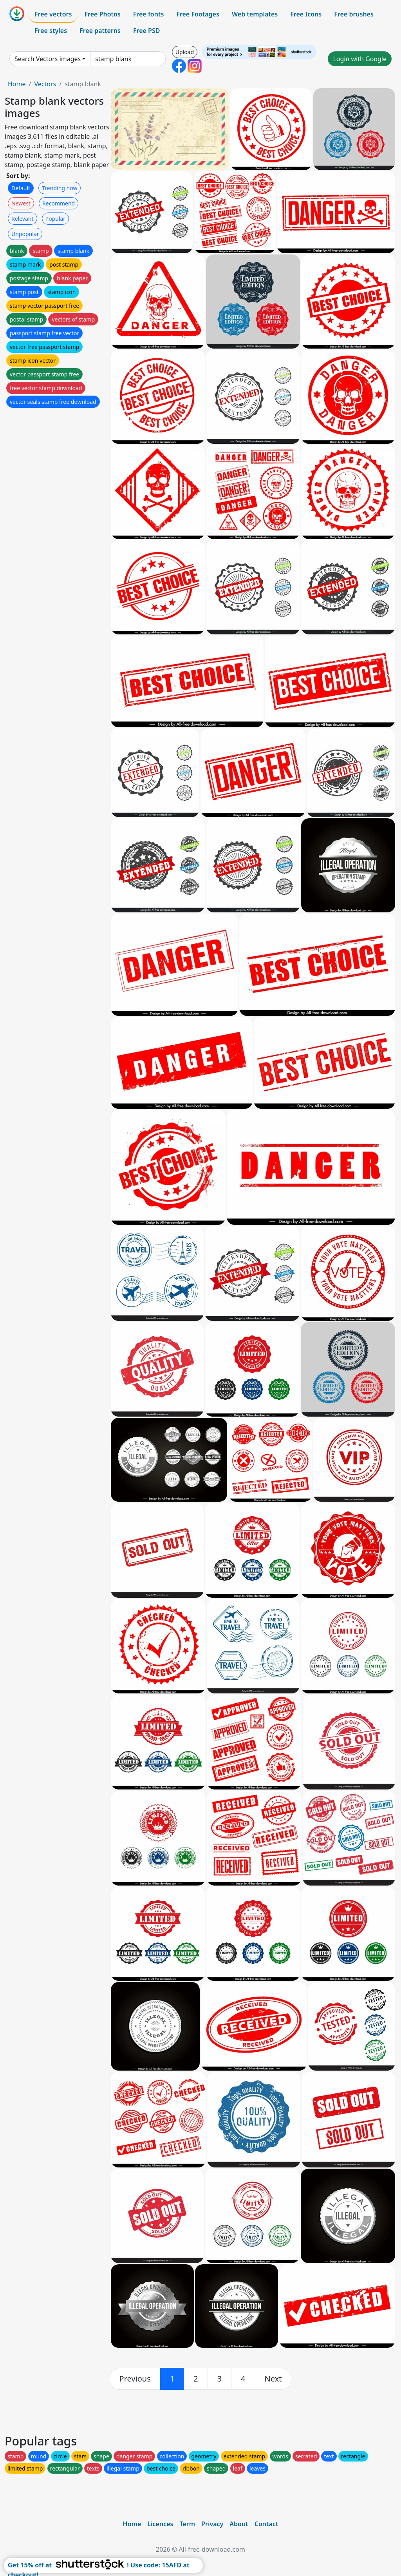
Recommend (58, 203)
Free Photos (102, 14)
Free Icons (306, 14)
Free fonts (148, 14)
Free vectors (53, 14)
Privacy (212, 2524)
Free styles (50, 30)
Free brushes (354, 14)
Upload (184, 52)
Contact (266, 2524)
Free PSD (146, 30)
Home (17, 84)
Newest (21, 203)
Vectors (45, 84)
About (238, 2524)
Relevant (22, 218)
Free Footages (197, 14)
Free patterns (100, 30)
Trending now (59, 188)
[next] (273, 2379)
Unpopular (25, 234)
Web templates (255, 14)
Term (187, 2524)
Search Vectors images (47, 58)
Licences (160, 2524)
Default (20, 188)
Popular (55, 218)
